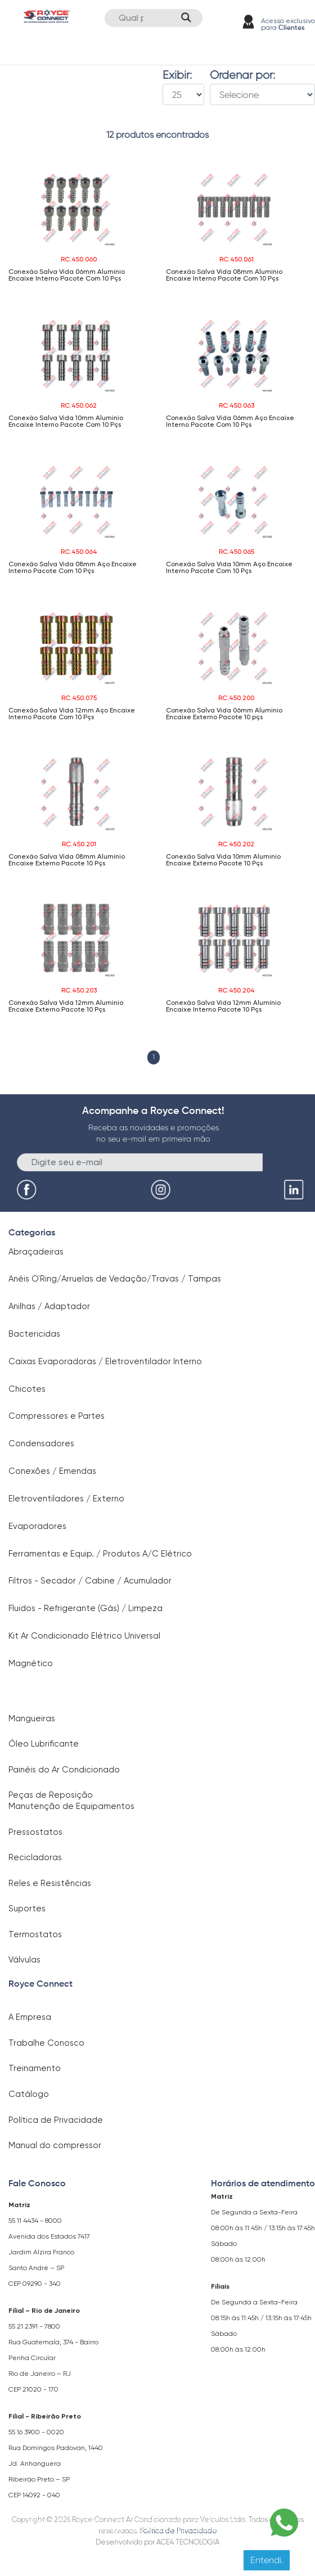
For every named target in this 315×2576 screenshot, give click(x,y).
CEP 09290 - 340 (34, 2284)
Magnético (30, 1663)
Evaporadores (37, 1526)
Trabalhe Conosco (46, 2043)
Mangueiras (31, 1718)
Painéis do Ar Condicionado (64, 1770)
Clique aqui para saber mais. (185, 2529)
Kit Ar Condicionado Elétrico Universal (84, 1636)
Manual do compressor (54, 2145)
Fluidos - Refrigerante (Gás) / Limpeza (85, 1608)
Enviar (281, 1161)
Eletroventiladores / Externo (66, 1499)
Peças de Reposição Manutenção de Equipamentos (71, 1800)
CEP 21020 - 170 (33, 2389)
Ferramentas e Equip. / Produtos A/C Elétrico (100, 1554)
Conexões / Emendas (52, 1471)
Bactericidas (34, 1334)
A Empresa (29, 2017)
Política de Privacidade (55, 2120)
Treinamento (34, 2068)
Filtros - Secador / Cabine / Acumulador (90, 1581)
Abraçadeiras (36, 1252)
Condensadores (41, 1443)
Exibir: (177, 75)
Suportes (27, 1908)
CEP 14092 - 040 (34, 2495)
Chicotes (27, 1389)
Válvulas (24, 1960)
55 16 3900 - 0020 (36, 2432)
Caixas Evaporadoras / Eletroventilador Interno (105, 1361)
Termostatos (35, 1934)
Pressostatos (35, 1832)
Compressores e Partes (56, 1416)
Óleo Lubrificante (43, 1744)
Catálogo (28, 2094)
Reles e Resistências (49, 1883)
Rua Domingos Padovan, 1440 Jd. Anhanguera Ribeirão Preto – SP (55, 2463)
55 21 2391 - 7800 (34, 2326)
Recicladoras (35, 1857)
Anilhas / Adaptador (49, 1306)
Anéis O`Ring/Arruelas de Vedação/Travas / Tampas (114, 1279)
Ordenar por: (242, 75)
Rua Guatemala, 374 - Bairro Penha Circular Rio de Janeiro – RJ (53, 2358)
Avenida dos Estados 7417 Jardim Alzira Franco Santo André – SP (49, 2252)
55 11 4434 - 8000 (35, 2221)
